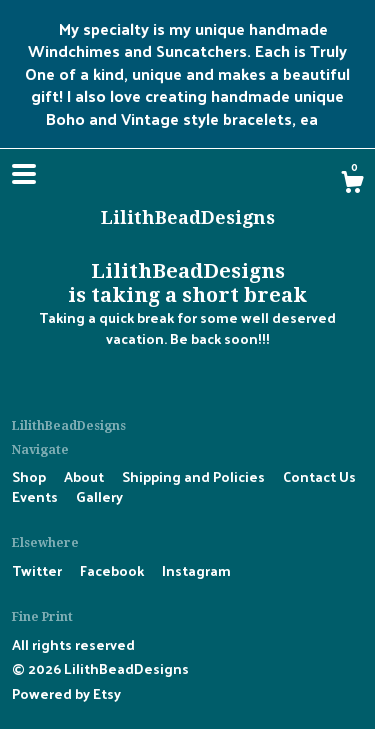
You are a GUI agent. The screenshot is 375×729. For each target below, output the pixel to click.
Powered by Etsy (66, 693)
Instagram (196, 570)
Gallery (99, 496)
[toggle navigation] (24, 174)
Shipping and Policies (195, 476)
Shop (30, 476)
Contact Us (319, 476)
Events (36, 496)
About (85, 476)
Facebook (113, 570)
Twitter (38, 570)
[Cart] (352, 184)
